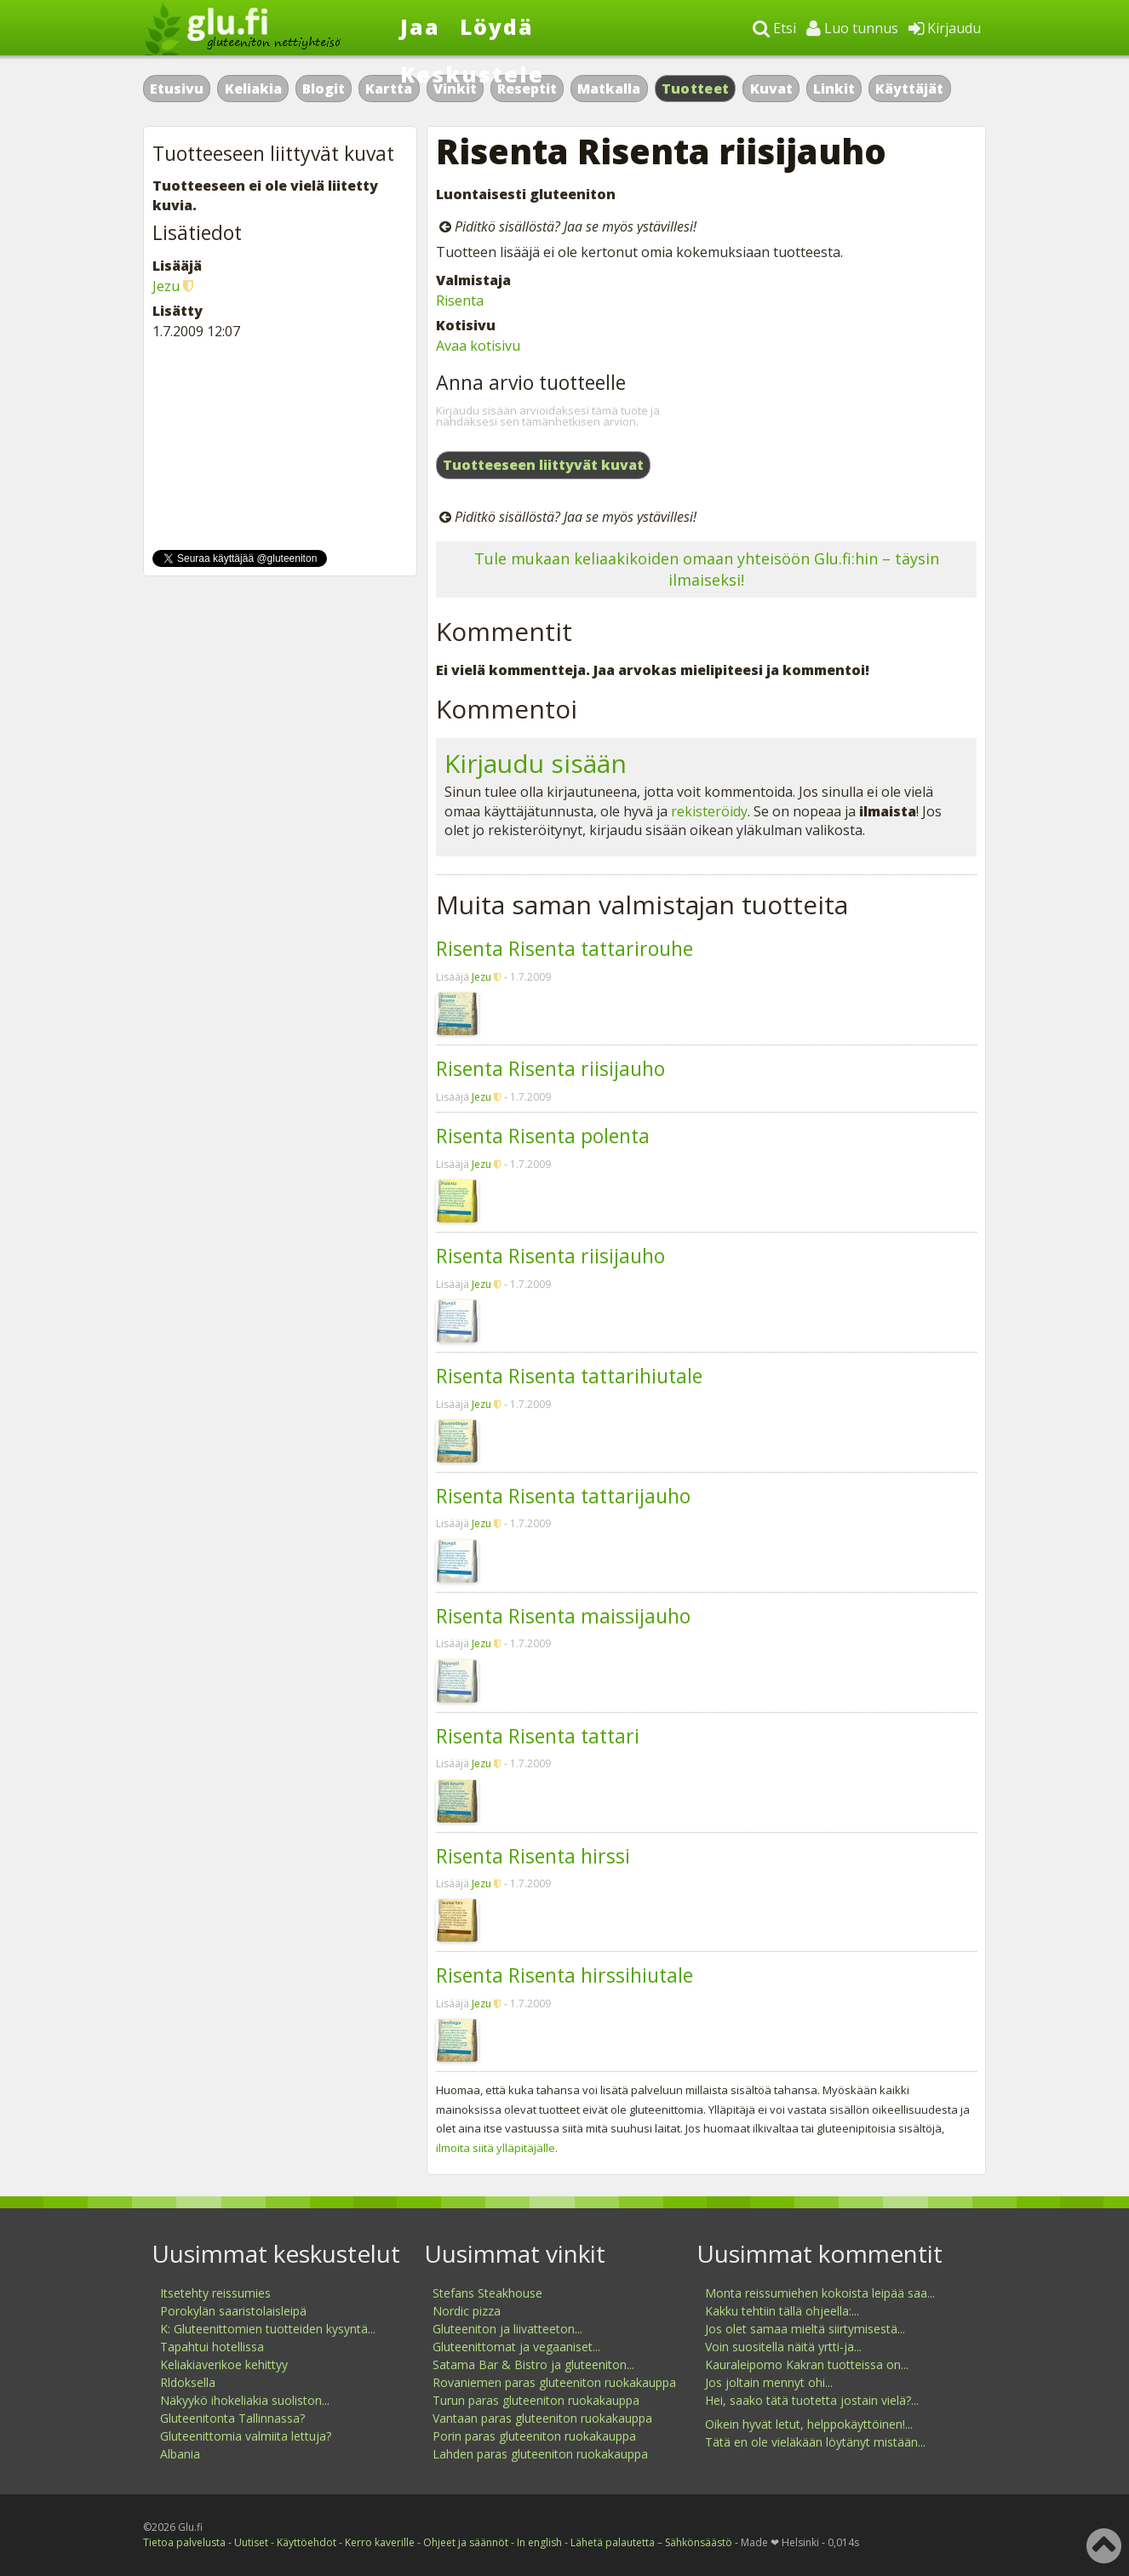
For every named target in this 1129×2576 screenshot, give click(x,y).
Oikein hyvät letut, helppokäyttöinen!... (809, 2424)
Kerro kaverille (380, 2542)
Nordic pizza (467, 2311)
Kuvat (771, 88)
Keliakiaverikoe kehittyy (224, 2364)
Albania (180, 2454)
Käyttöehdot (306, 2542)
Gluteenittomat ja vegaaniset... (516, 2346)
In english (539, 2542)
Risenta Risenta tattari (537, 1735)
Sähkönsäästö (698, 2542)
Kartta (388, 88)
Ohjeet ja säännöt (465, 2542)
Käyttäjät (909, 88)
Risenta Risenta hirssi (533, 1855)
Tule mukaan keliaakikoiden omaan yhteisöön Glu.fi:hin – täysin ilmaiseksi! (706, 569)
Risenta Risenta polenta (543, 1135)
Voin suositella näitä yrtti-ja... (783, 2346)
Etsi (774, 28)
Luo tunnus (852, 28)
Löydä (497, 26)
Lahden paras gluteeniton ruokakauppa (540, 2454)
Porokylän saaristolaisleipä (233, 2311)
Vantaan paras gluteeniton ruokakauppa (542, 2418)
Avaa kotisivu (478, 345)
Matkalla (608, 88)
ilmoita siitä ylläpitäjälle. (497, 2147)
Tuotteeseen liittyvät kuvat (543, 464)
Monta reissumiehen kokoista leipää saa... (820, 2293)
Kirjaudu (944, 28)
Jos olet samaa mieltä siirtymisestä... (805, 2329)
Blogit (323, 88)
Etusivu (176, 88)
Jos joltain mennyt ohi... (769, 2382)
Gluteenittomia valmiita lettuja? (245, 2436)
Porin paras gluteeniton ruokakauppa (534, 2436)
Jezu (481, 977)
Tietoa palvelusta (184, 2542)
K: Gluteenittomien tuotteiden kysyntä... (267, 2329)
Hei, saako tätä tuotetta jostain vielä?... (812, 2400)
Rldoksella (187, 2382)
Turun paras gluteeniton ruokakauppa (536, 2400)
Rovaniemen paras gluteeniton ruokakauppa (554, 2382)
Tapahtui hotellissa (212, 2346)
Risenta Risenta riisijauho (550, 1068)
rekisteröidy (709, 811)
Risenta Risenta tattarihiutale (569, 1375)
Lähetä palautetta (612, 2542)
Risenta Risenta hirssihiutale (564, 1975)
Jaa (420, 26)
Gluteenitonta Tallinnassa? (232, 2418)
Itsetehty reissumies (215, 2293)
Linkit (834, 88)
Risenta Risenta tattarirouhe (564, 948)
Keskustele (472, 74)
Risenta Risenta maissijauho (563, 1615)
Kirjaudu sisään (535, 763)
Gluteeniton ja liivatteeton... (507, 2329)
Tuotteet (695, 88)
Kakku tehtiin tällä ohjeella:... (782, 2311)
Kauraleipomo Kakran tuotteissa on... (806, 2364)
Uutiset (251, 2542)
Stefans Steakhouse (487, 2293)
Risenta (460, 300)
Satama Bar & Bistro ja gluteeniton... (533, 2364)
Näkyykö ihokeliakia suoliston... (245, 2400)
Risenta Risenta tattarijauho (563, 1495)
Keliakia (253, 88)
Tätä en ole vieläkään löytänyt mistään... (815, 2442)
